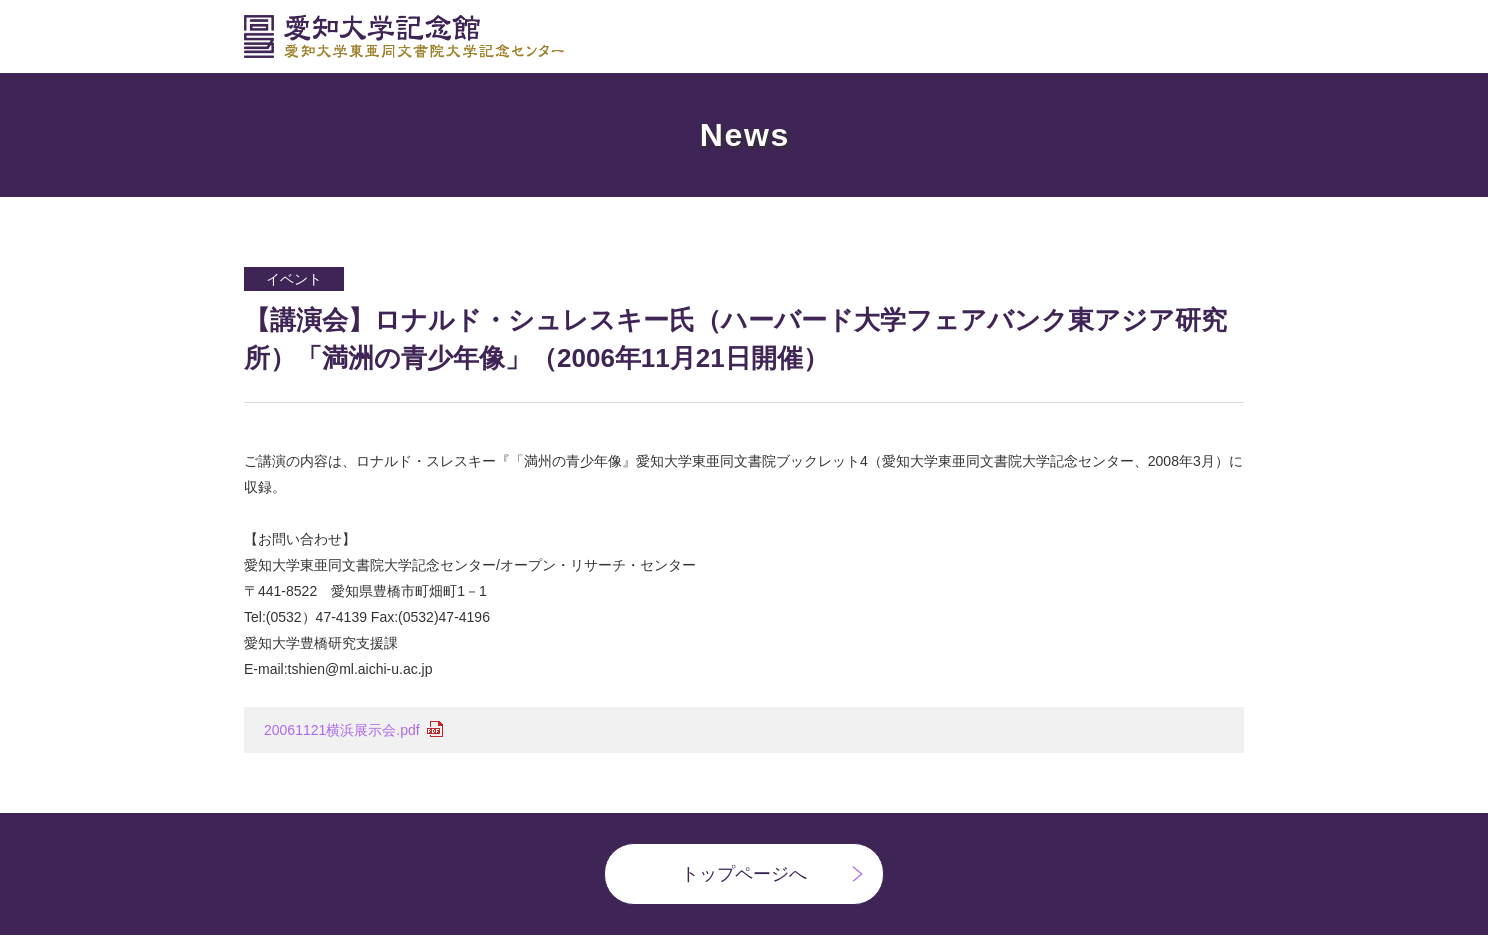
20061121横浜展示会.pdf (342, 730)
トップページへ (744, 874)
